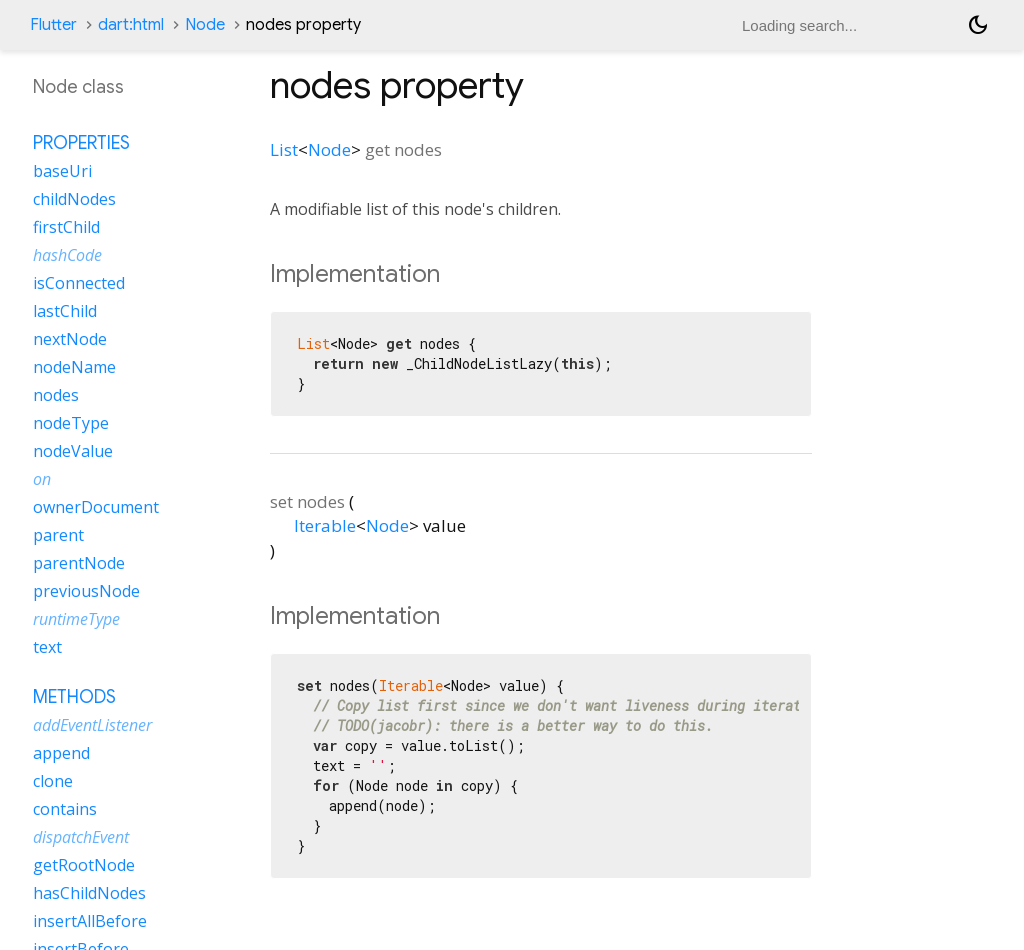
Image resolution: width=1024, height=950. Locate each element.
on (42, 479)
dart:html (131, 25)
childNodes (74, 199)
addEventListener (92, 725)
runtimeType (76, 619)
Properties (81, 143)
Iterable (325, 525)
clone (53, 781)
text (47, 647)
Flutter (53, 25)
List (284, 149)
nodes (56, 395)
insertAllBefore (90, 921)
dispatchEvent (81, 837)
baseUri (62, 171)
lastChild (65, 311)
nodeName (74, 367)
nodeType (71, 423)
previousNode (86, 591)
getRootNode (84, 865)
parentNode (79, 563)
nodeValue (73, 451)
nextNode (70, 339)
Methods (74, 697)
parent (58, 535)
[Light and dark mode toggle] (978, 25)
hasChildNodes (89, 893)
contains (65, 809)
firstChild (66, 227)
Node (205, 25)
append (61, 753)
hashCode (67, 255)
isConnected (79, 283)
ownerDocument (96, 507)
